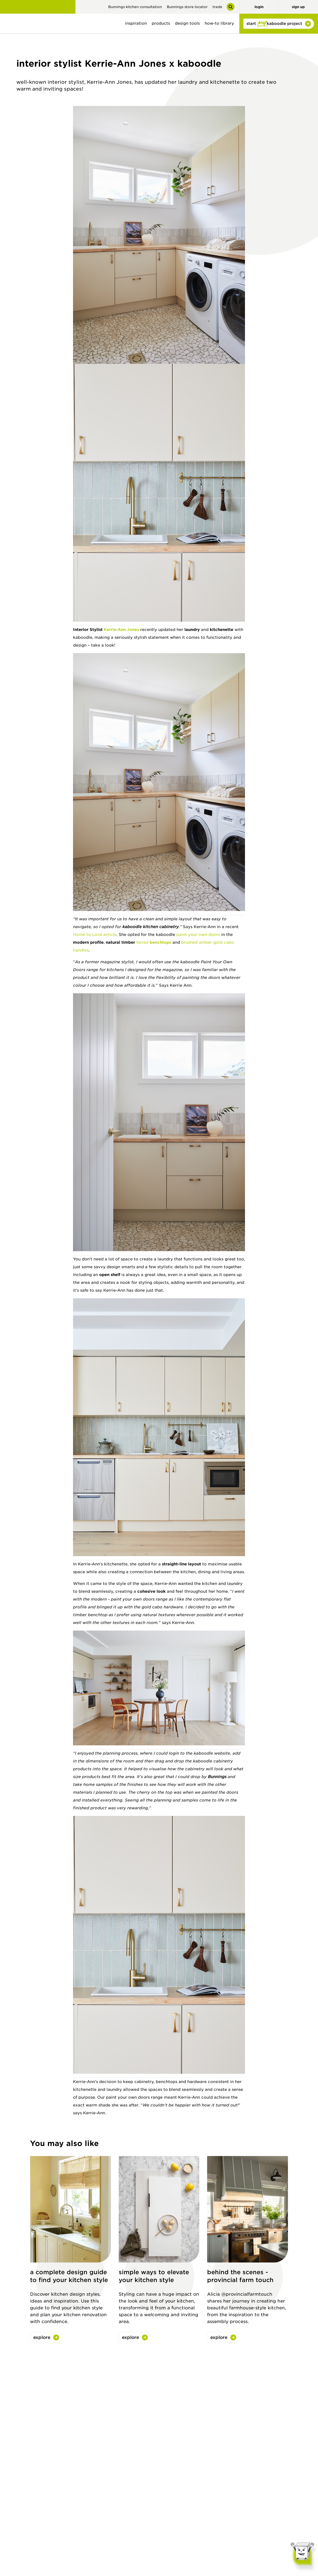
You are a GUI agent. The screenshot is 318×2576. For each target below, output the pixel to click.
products (161, 23)
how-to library (219, 23)
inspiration (136, 23)
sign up (298, 7)
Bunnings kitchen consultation (135, 7)
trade (217, 7)
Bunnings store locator (187, 7)
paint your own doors (198, 934)
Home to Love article (95, 934)
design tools (187, 23)
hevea (143, 942)
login (259, 7)
